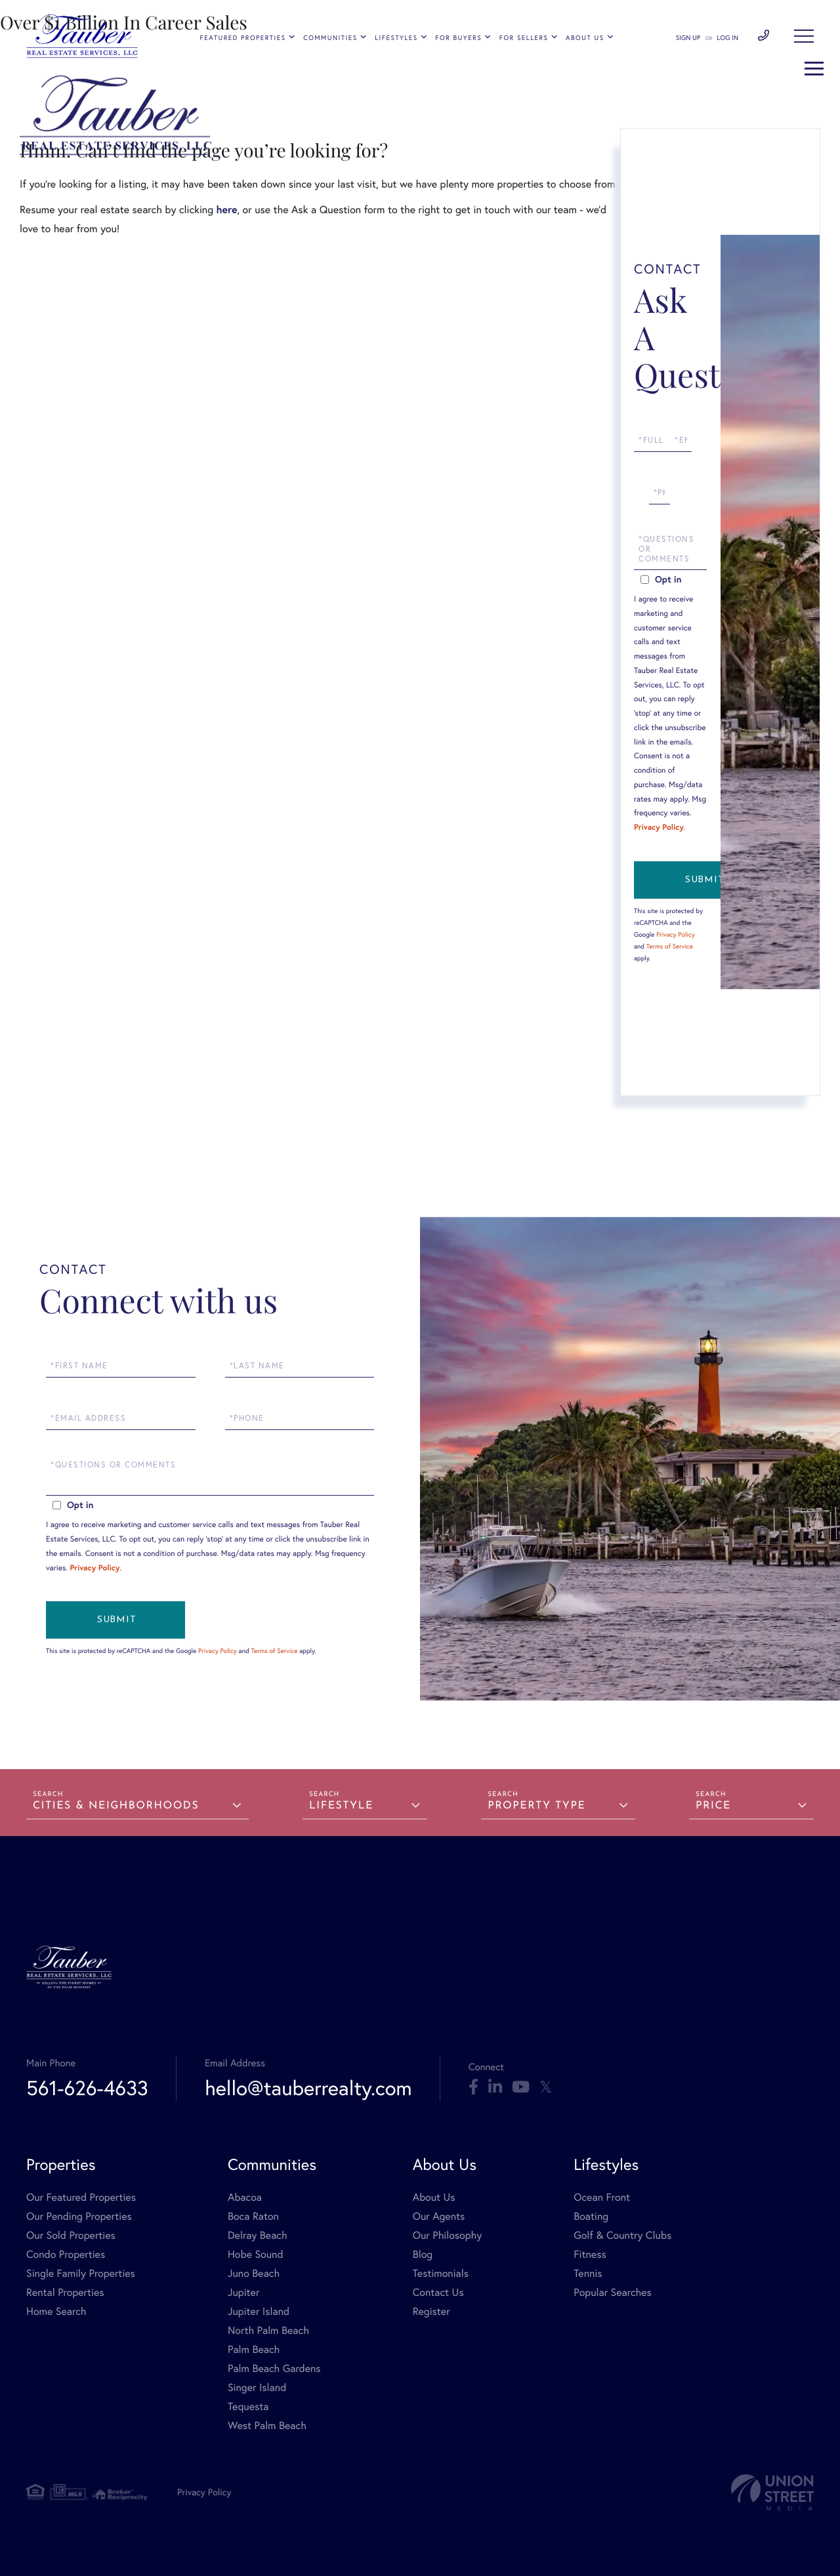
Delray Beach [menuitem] (257, 2235)
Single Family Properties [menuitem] (80, 2273)
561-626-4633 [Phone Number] (763, 36)
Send (703, 880)
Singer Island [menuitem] (257, 2387)
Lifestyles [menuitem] (396, 37)
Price (713, 1806)
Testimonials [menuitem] (441, 2273)
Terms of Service (669, 946)
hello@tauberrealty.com (308, 2087)
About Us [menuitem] (585, 37)
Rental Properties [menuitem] (65, 2292)
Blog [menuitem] (422, 2254)
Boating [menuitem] (591, 2216)
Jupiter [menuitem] (243, 2292)
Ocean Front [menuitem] (602, 2197)
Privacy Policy (659, 827)
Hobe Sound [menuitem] (256, 2254)
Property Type (536, 1806)
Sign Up (688, 37)
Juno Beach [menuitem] (254, 2273)
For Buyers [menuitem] (458, 37)
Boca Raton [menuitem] (253, 2216)
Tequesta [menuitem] (248, 2406)
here (226, 209)
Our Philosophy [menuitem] (447, 2235)
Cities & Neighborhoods (116, 1806)
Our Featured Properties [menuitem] (81, 2197)
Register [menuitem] (431, 2311)
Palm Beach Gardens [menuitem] (274, 2368)
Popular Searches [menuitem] (613, 2292)
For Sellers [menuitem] (524, 37)
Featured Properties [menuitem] (243, 37)
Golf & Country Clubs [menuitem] (622, 2235)
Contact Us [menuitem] (438, 2292)
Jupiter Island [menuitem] (258, 2311)
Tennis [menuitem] (588, 2273)
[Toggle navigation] (804, 36)
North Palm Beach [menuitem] (268, 2330)
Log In (727, 37)
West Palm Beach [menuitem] (267, 2425)
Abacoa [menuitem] (245, 2197)
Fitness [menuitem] (590, 2254)
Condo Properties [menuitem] (65, 2254)
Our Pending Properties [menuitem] (79, 2216)
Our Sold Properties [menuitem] (71, 2235)
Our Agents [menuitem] (439, 2216)
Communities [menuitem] (330, 37)
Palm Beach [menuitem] (254, 2349)
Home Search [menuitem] (56, 2311)
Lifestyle (341, 1806)
